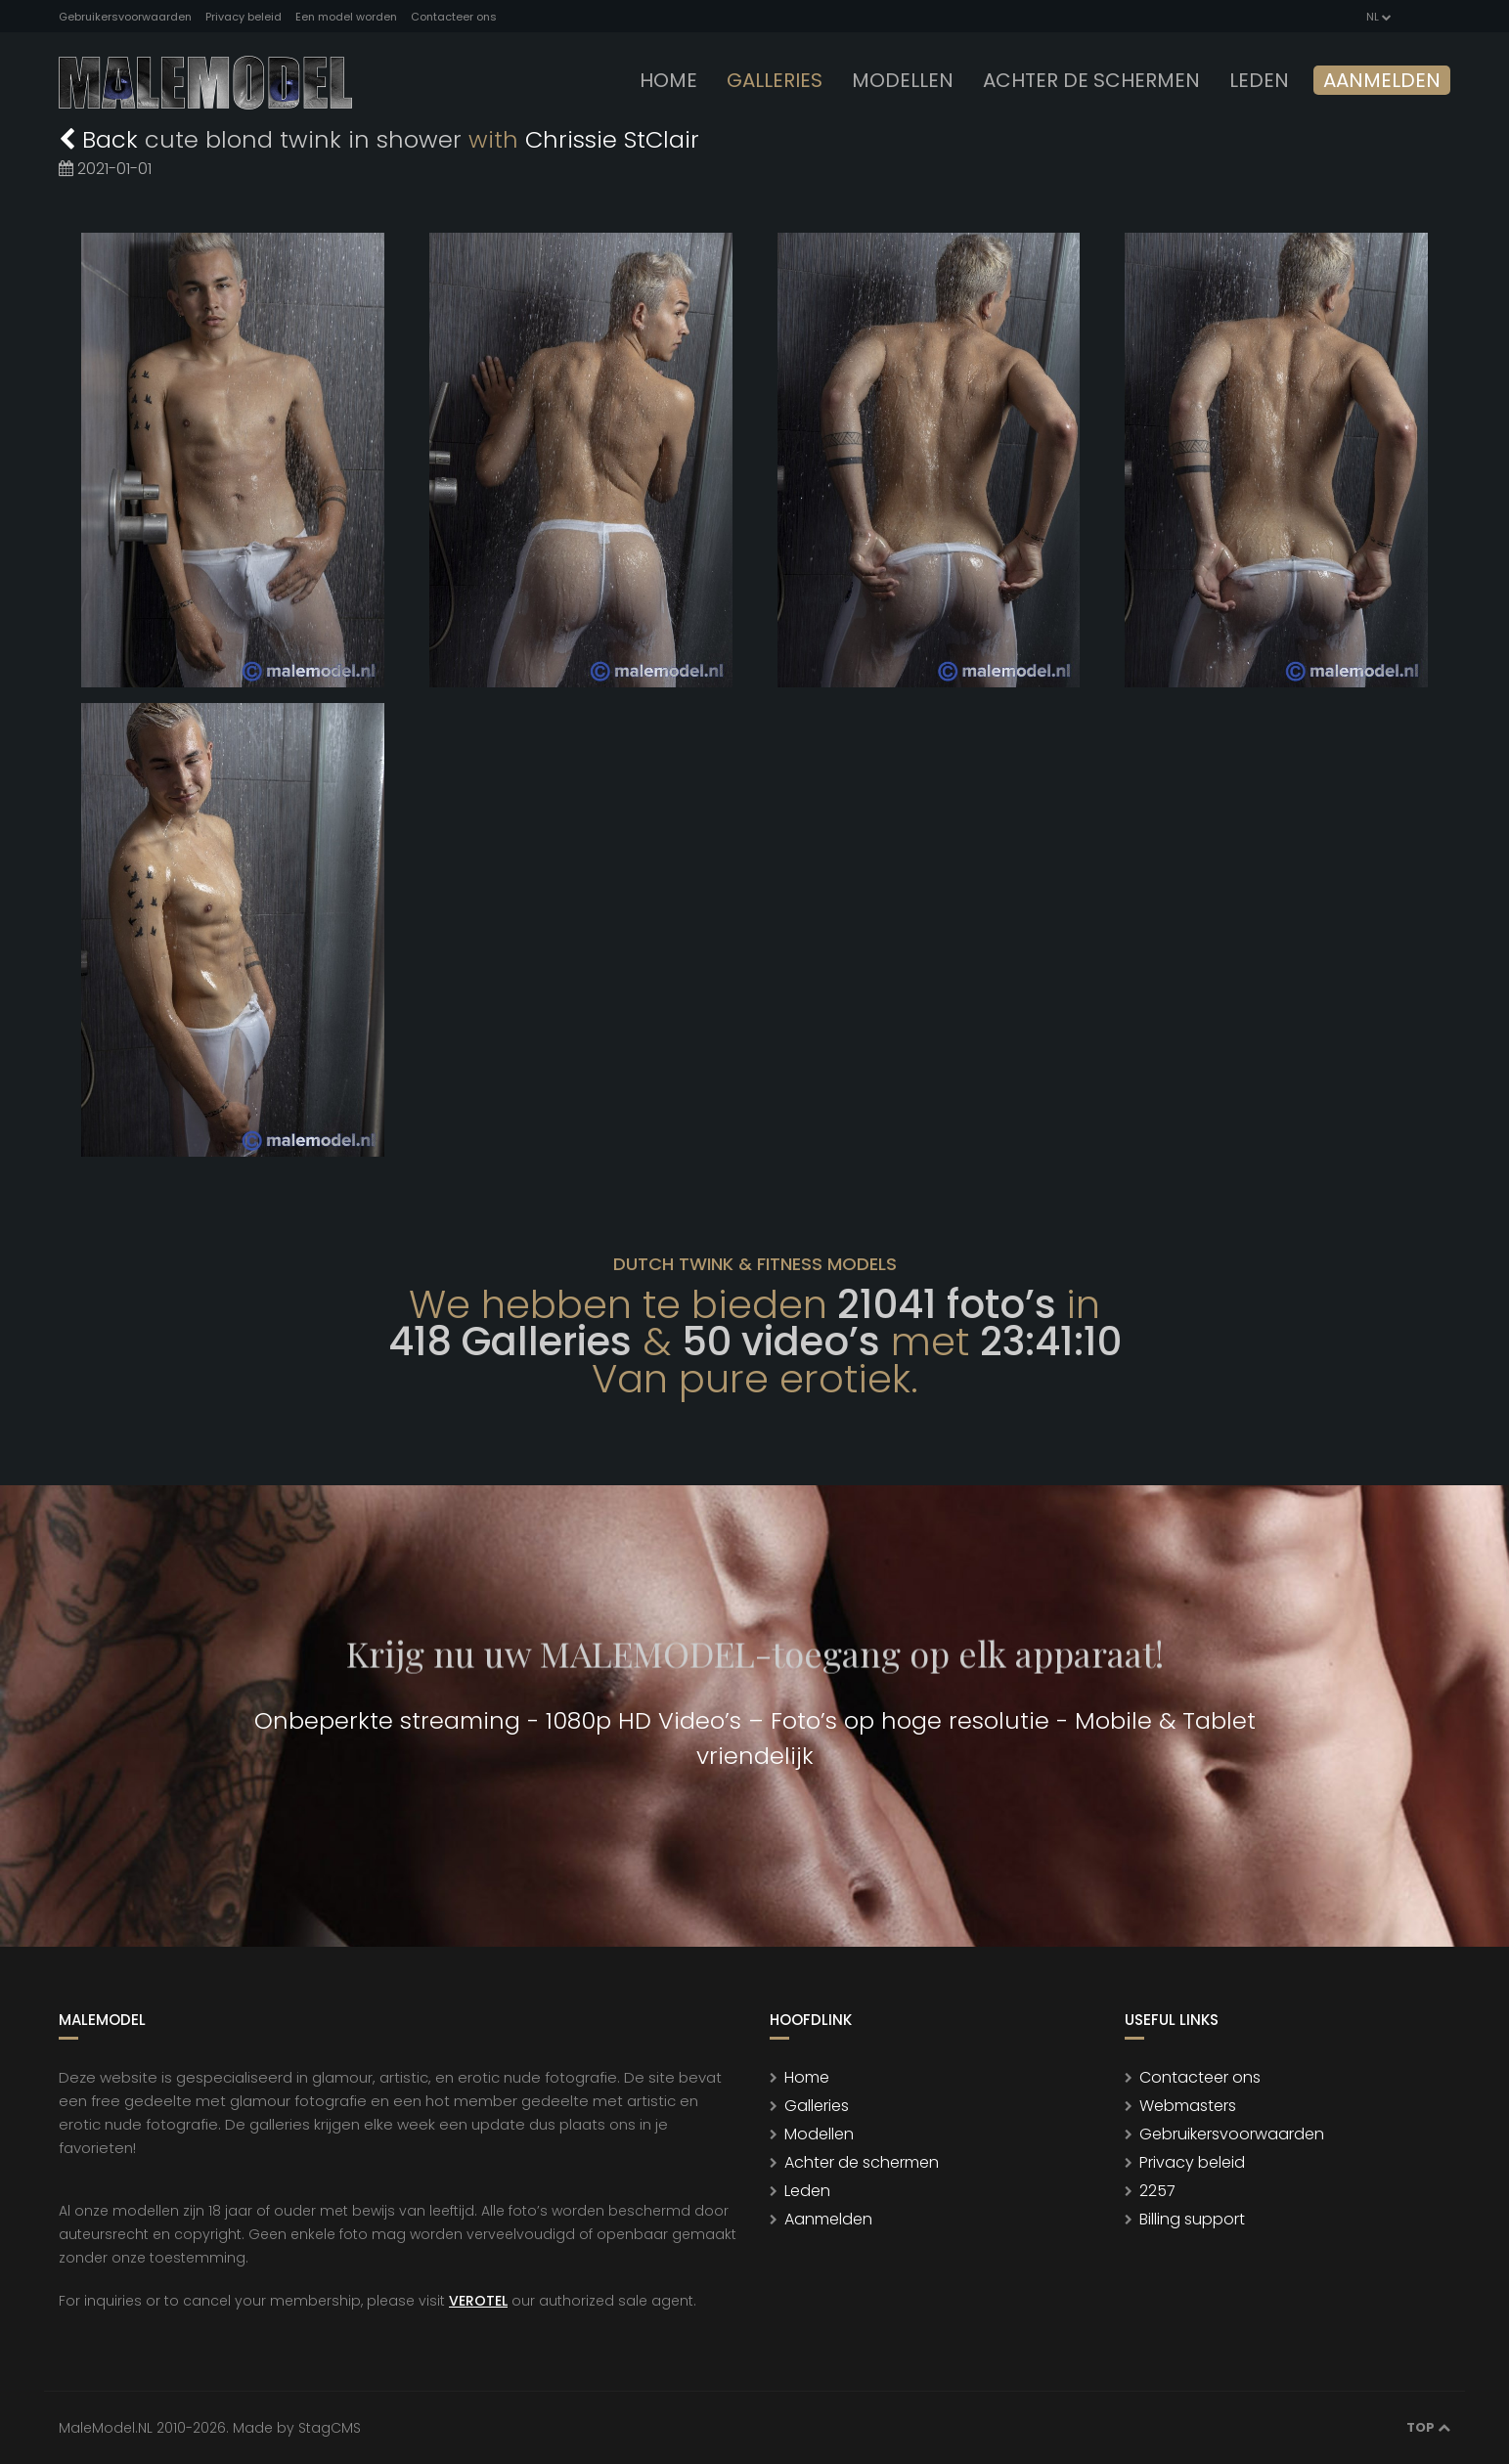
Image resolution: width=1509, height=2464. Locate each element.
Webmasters (1187, 2105)
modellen (903, 80)
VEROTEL (478, 2300)
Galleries (774, 80)
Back (102, 139)
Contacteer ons (454, 16)
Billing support (1192, 2219)
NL (1377, 16)
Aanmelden (1382, 80)
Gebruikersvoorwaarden (125, 16)
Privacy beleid (243, 16)
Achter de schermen (1091, 80)
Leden (807, 2190)
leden (1259, 80)
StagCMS (329, 2428)
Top (1428, 2427)
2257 (1157, 2190)
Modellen (819, 2134)
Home (668, 80)
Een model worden (346, 16)
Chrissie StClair (612, 139)
